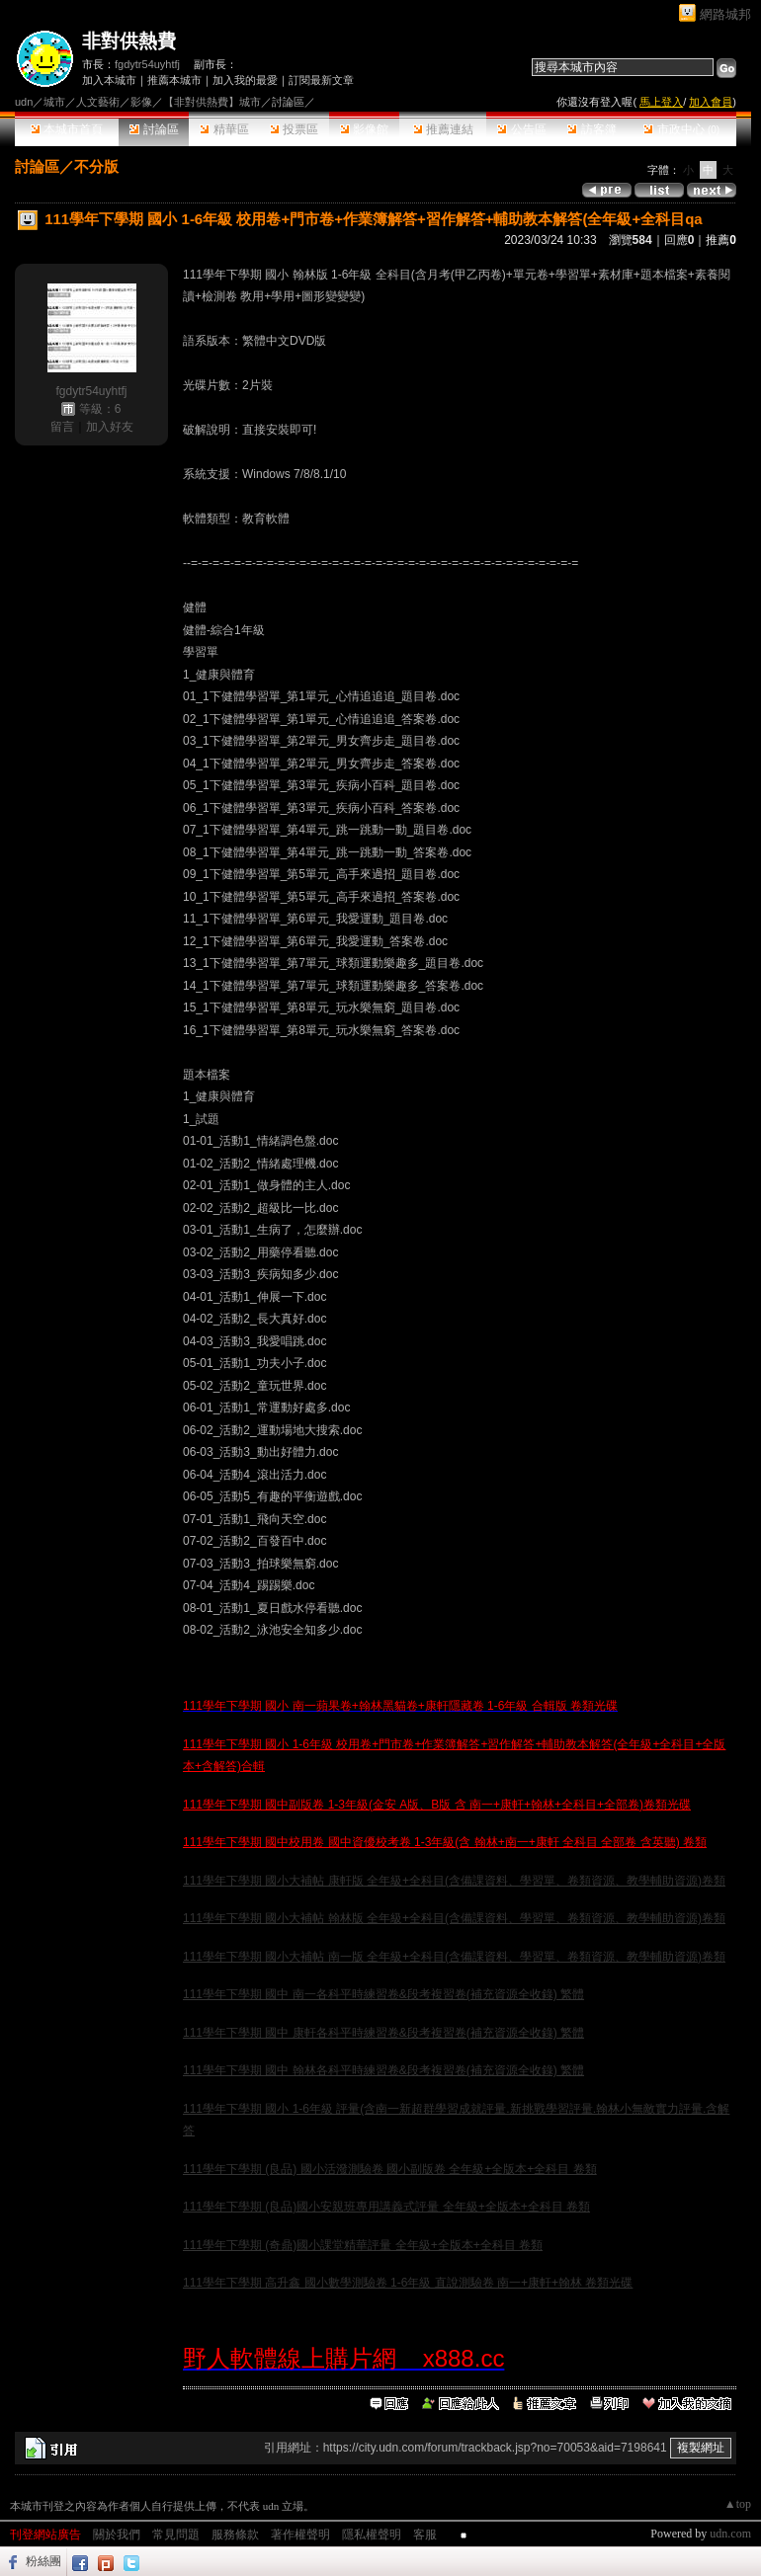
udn (24, 102)
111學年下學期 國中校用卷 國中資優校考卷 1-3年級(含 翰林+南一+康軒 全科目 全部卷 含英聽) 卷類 (445, 1842)
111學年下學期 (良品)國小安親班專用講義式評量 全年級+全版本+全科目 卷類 (386, 2207)
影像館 (364, 129)
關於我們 (116, 2534)
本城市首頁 (67, 129)
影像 (141, 102)
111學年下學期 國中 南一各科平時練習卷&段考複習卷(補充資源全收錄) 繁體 (383, 1994)
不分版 (96, 166)
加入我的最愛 (245, 80)
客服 (425, 2534)
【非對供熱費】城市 (212, 102)
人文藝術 (98, 102)
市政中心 (681, 129)
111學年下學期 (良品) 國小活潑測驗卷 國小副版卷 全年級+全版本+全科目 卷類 (390, 2169)
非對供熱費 (129, 41)
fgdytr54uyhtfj (147, 64)
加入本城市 (109, 80)
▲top (737, 2504)
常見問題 (176, 2534)
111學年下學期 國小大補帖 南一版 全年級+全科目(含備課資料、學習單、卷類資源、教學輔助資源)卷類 (454, 1957)
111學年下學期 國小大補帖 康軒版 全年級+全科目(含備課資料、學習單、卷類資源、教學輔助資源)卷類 (454, 1881)
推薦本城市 (174, 80)
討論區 (153, 129)
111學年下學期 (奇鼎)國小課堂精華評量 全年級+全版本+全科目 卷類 (363, 2245)
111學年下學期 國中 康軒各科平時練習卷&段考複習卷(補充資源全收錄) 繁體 (383, 2033)
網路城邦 (725, 14)
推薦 (721, 240)
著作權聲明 (300, 2534)
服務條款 (235, 2534)
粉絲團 (43, 2561)
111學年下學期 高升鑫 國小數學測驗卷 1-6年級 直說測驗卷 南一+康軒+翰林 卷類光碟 (408, 2283)
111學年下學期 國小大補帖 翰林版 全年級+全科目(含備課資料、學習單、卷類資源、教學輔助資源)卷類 (454, 1918)
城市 (54, 102)
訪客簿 (591, 129)
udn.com (730, 2533)
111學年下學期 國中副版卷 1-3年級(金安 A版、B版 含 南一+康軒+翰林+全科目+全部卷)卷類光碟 (437, 1804)
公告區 (521, 129)
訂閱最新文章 (321, 80)
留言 (62, 427)
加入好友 (109, 427)
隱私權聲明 (371, 2534)
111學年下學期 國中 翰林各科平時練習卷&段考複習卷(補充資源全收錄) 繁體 (383, 2070)
